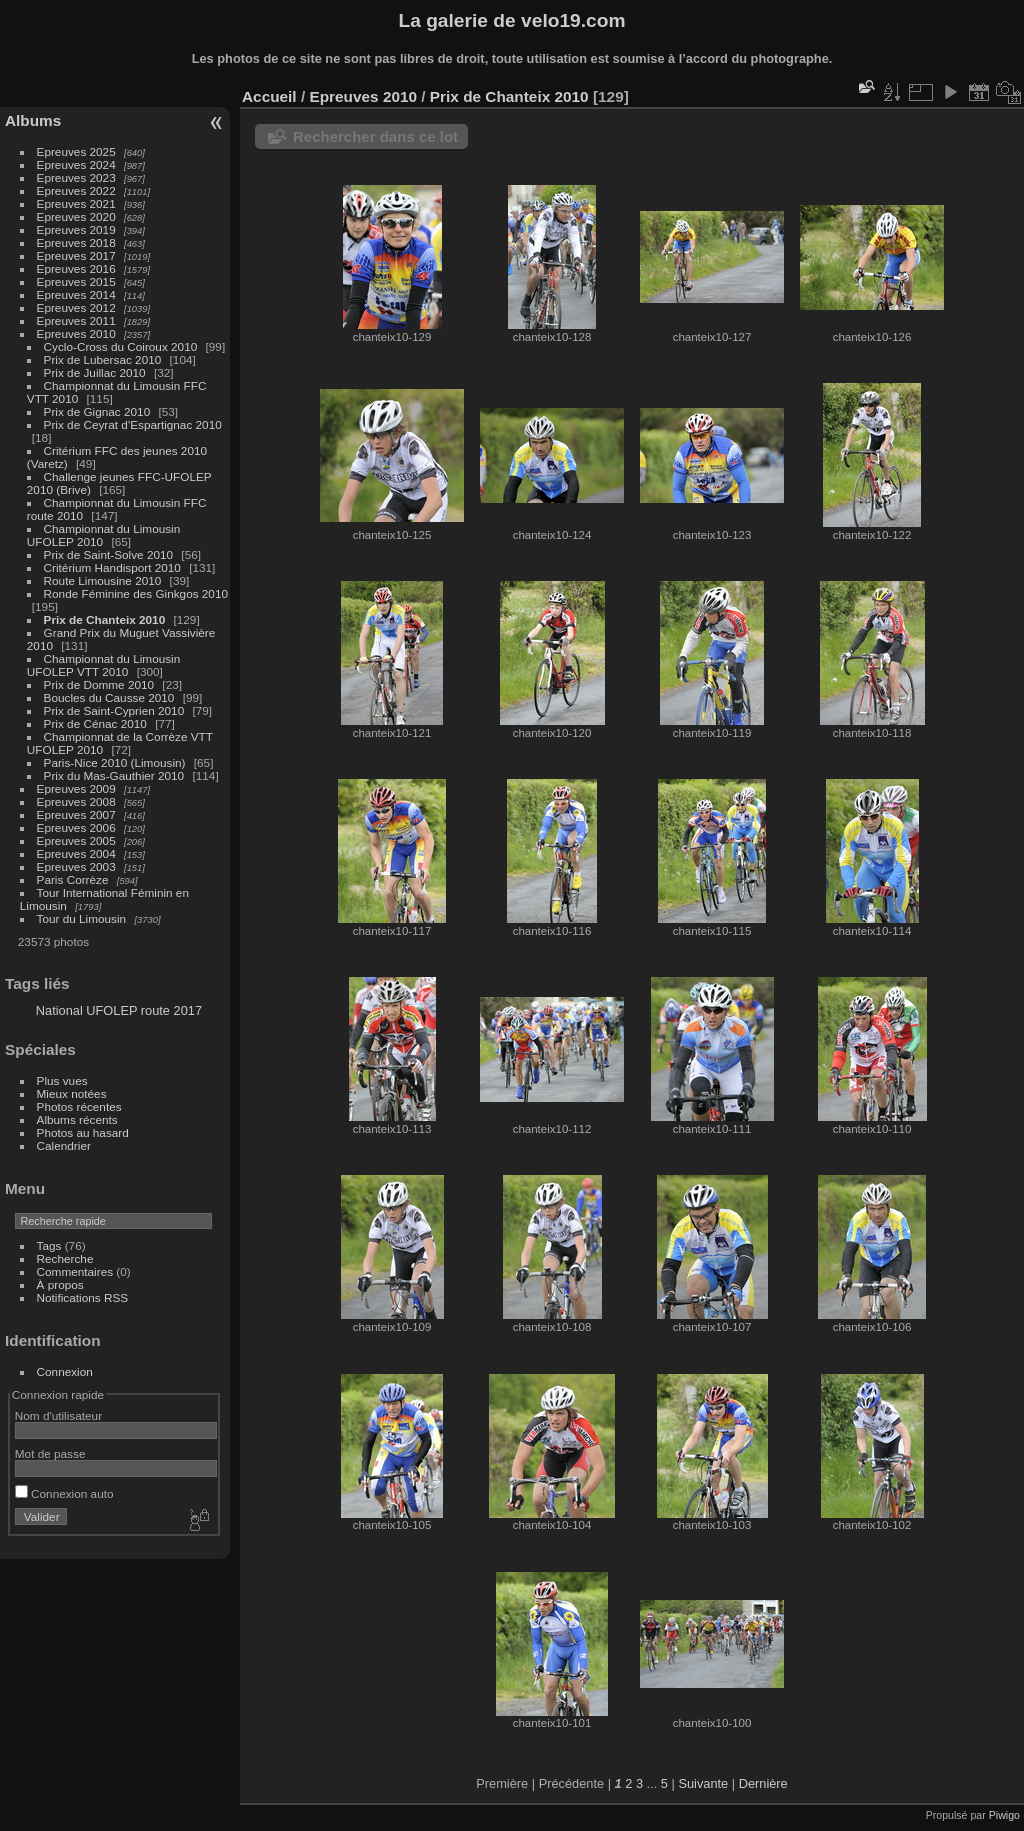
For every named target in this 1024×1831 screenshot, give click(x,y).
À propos (60, 1284)
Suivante (703, 1783)
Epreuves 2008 (76, 801)
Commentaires (75, 1271)
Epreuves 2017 (76, 255)
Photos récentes (79, 1106)
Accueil (269, 96)
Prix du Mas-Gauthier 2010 (114, 775)
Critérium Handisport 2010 (112, 567)
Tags (49, 1245)
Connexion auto (64, 1493)
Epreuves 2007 (76, 814)
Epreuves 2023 (76, 177)
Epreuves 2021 (76, 203)
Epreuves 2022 (76, 190)
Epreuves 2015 (76, 281)
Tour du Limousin (82, 918)
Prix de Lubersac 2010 (103, 359)
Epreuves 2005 (76, 840)
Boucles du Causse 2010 (109, 697)
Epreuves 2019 (76, 229)
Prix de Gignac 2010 (97, 411)
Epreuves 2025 (76, 151)
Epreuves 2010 (76, 333)
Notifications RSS (83, 1297)
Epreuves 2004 (76, 853)
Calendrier (64, 1145)
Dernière (763, 1783)
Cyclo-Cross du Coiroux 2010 (121, 346)
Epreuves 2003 (76, 866)
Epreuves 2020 (76, 216)
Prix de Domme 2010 (99, 684)
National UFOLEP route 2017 (119, 1010)
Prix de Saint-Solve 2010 (109, 554)
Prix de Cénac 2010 (95, 723)
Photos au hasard (83, 1132)
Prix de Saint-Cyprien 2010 (114, 710)
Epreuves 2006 (76, 827)
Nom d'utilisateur (58, 1415)
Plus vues (62, 1080)
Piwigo (1004, 1815)
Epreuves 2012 (76, 307)
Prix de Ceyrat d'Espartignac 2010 (133, 424)
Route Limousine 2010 (103, 580)
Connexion (65, 1371)
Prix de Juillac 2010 (95, 372)
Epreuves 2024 (76, 164)
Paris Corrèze (73, 879)
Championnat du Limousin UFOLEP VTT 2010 (103, 665)
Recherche (65, 1258)
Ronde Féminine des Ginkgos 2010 (136, 593)
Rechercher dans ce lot (375, 136)
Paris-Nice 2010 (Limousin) (115, 762)
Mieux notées (72, 1093)
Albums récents (77, 1119)
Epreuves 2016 (76, 268)
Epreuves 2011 (76, 320)
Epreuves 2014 (76, 294)
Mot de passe (50, 1453)
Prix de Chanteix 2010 (105, 619)
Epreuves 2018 (76, 242)
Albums (33, 120)
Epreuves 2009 (76, 788)
